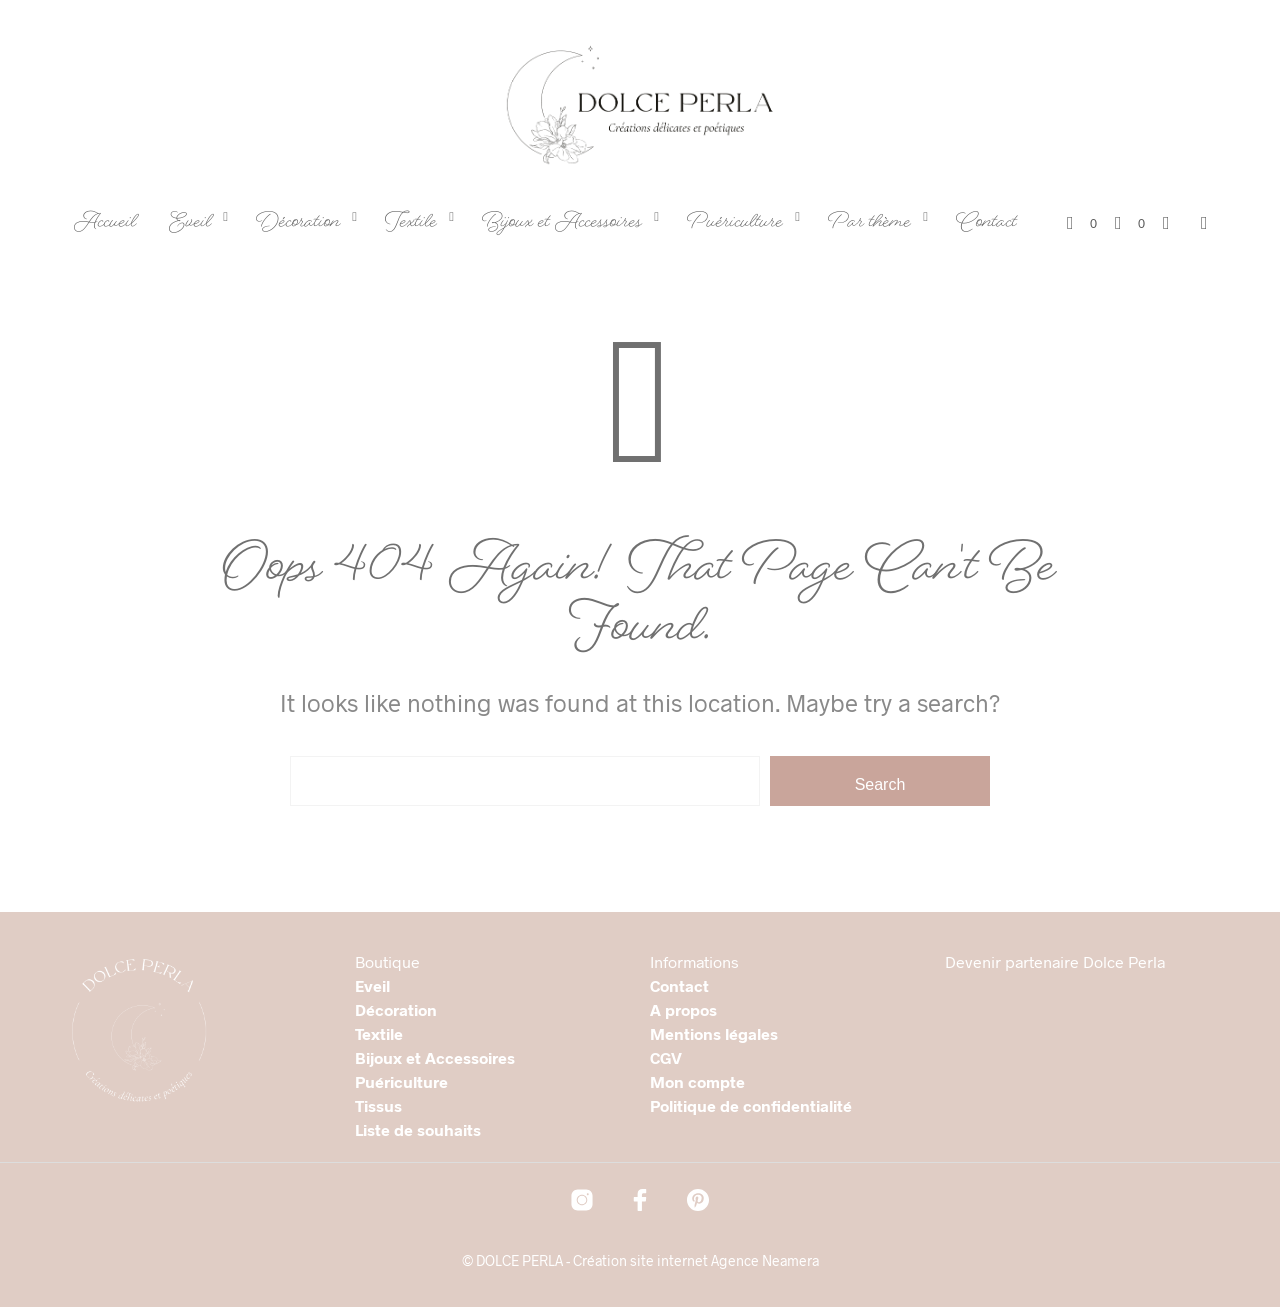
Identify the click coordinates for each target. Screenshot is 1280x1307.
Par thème (869, 224)
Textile (411, 224)
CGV (666, 1057)
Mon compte (697, 1081)
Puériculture (735, 224)
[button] (1082, 224)
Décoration (298, 224)
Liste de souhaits (418, 1129)
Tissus (378, 1105)
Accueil (105, 224)
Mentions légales (714, 1033)
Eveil (190, 224)
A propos (683, 1009)
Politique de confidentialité (751, 1105)
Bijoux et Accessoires (562, 224)
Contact (986, 224)
